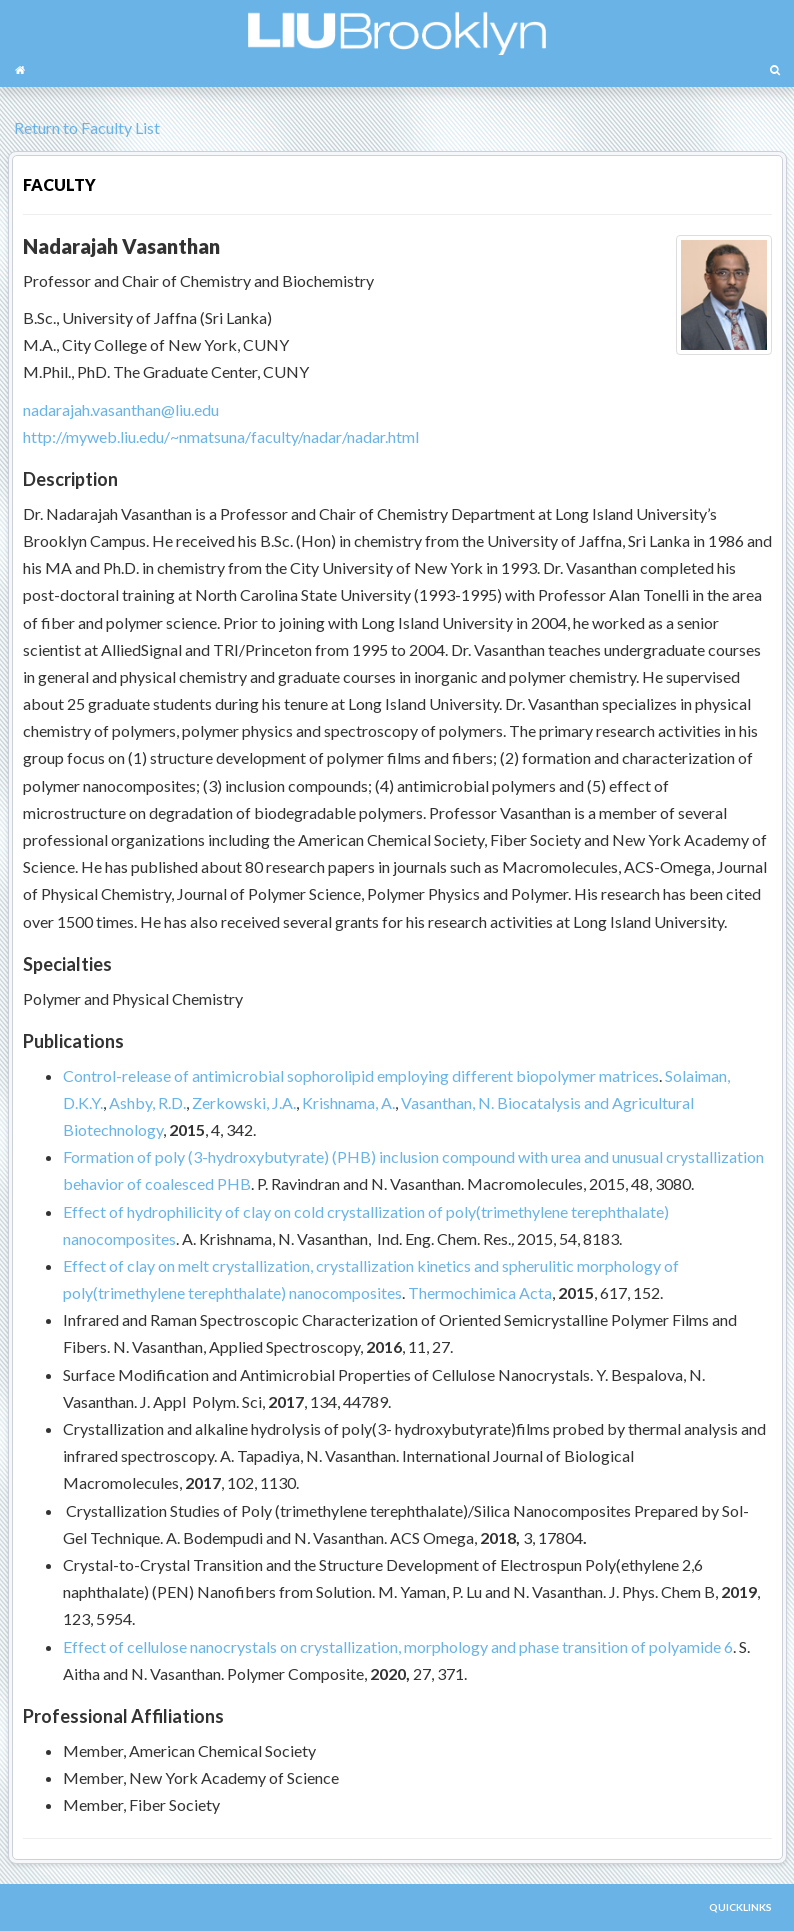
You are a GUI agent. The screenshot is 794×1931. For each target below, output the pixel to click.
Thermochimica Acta (480, 1292)
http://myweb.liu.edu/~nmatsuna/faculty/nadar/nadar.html (221, 436)
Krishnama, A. (348, 1102)
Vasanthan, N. (447, 1102)
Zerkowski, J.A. (244, 1102)
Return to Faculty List (84, 127)
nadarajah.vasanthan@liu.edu (121, 409)
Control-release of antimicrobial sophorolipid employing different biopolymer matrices (361, 1075)
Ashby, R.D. (147, 1102)
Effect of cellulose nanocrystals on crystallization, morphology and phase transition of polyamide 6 (398, 1646)
